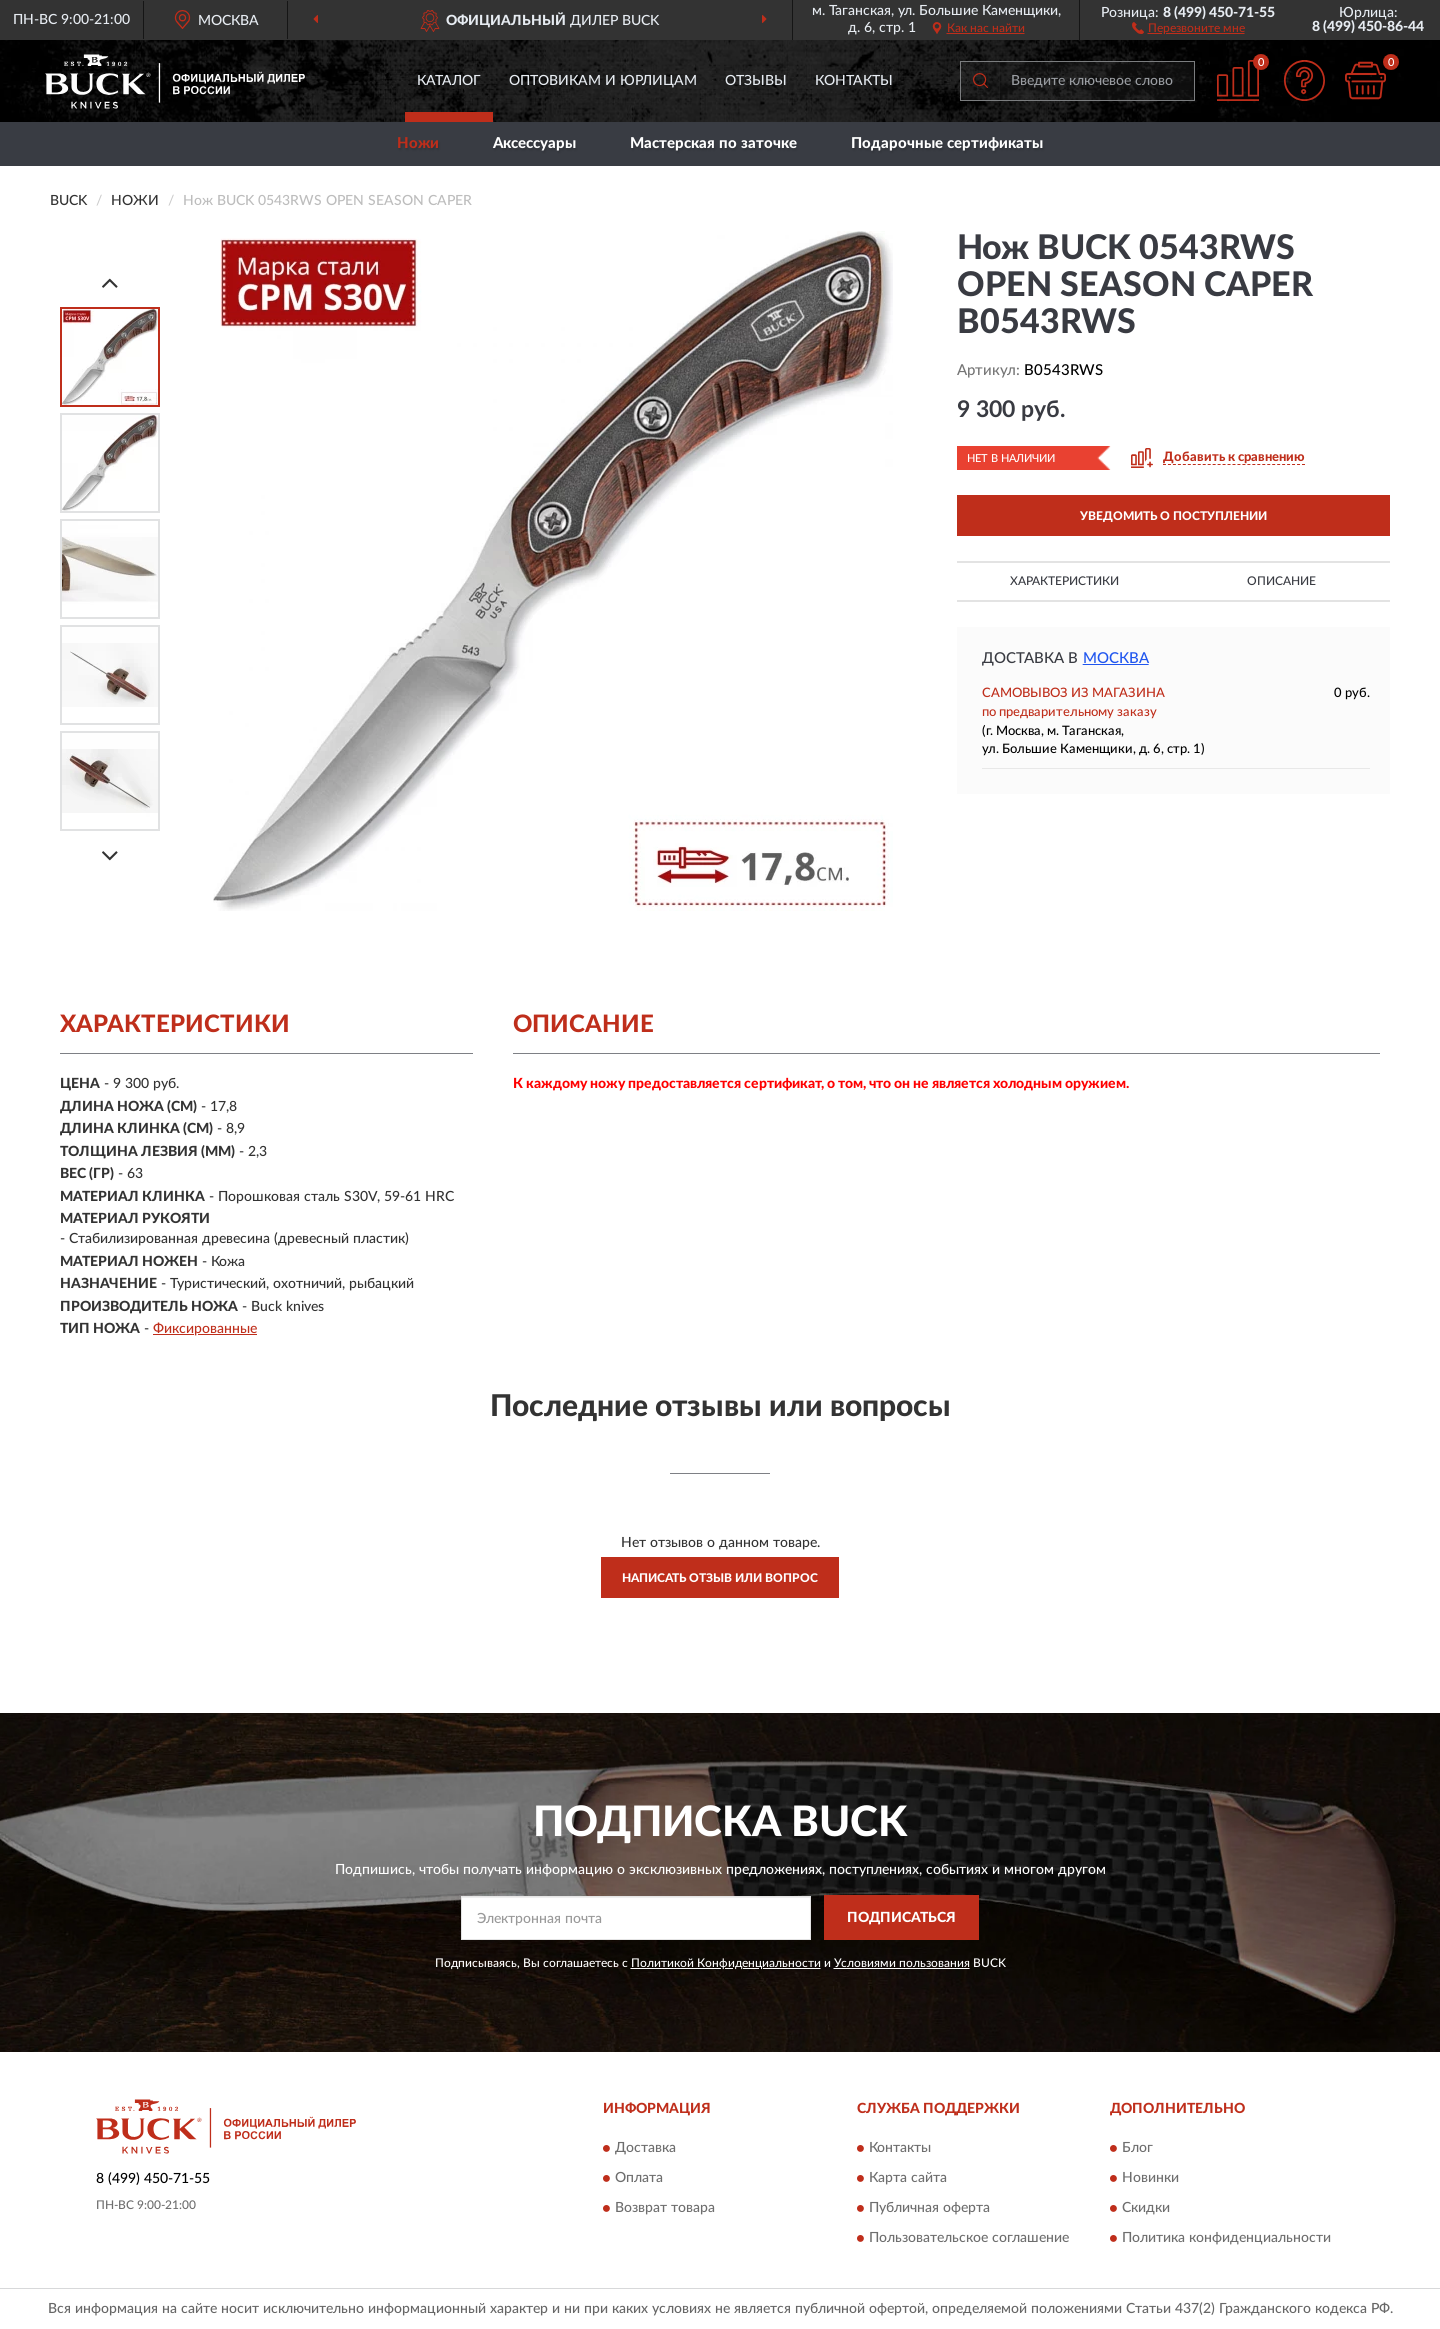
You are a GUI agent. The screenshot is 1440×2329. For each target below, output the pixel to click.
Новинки (1150, 2178)
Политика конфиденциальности (1226, 2238)
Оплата (639, 2178)
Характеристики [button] (1064, 581)
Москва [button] (1116, 658)
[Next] (110, 855)
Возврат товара (665, 2208)
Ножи (418, 143)
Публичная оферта (929, 2208)
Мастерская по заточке (713, 143)
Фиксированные (205, 1329)
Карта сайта (908, 2178)
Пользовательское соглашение (969, 2238)
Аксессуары (534, 143)
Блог (1137, 2148)
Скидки (1146, 2208)
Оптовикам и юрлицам (603, 81)
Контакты (854, 81)
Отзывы (756, 81)
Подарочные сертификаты (947, 143)
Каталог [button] (449, 81)
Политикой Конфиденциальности (726, 1963)
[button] (1188, 27)
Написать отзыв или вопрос (720, 1578)
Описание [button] (1281, 581)
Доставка (645, 2148)
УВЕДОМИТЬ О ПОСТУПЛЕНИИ (1173, 516)
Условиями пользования (902, 1963)
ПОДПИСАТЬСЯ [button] (901, 1918)
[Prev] (110, 282)
